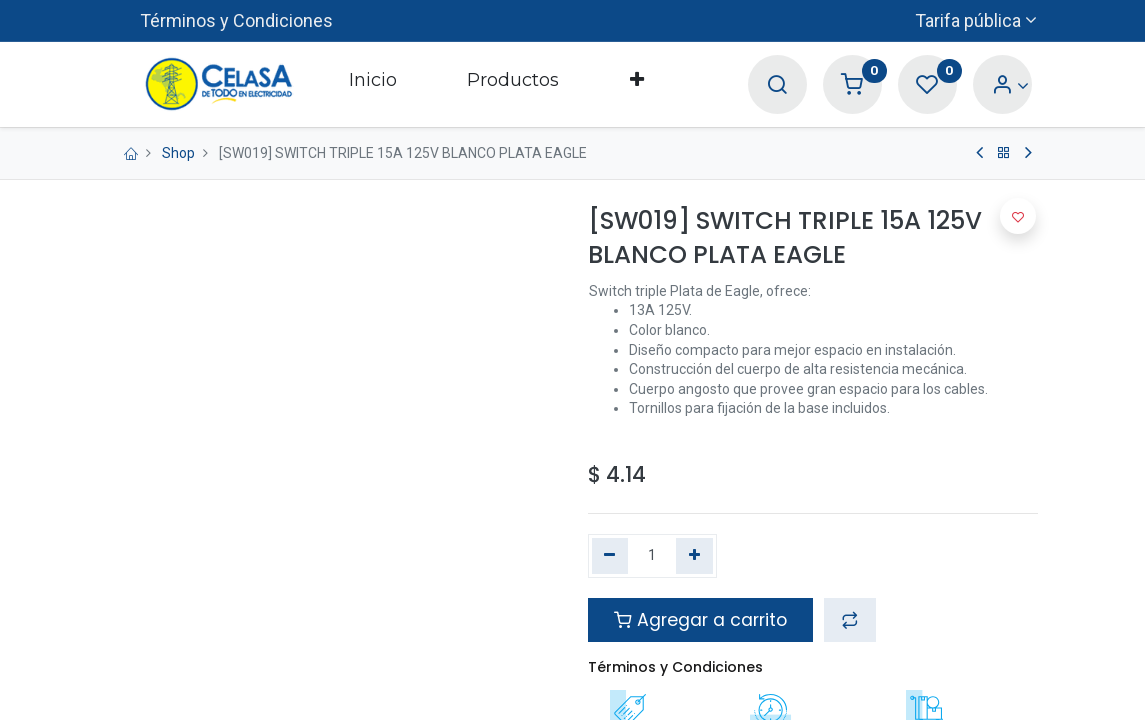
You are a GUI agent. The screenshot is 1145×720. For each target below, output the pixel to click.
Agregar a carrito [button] (700, 620)
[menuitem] (373, 84)
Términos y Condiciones (236, 20)
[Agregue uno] (694, 556)
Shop (178, 153)
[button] (636, 84)
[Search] (777, 85)
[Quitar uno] (610, 556)
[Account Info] (1010, 85)
